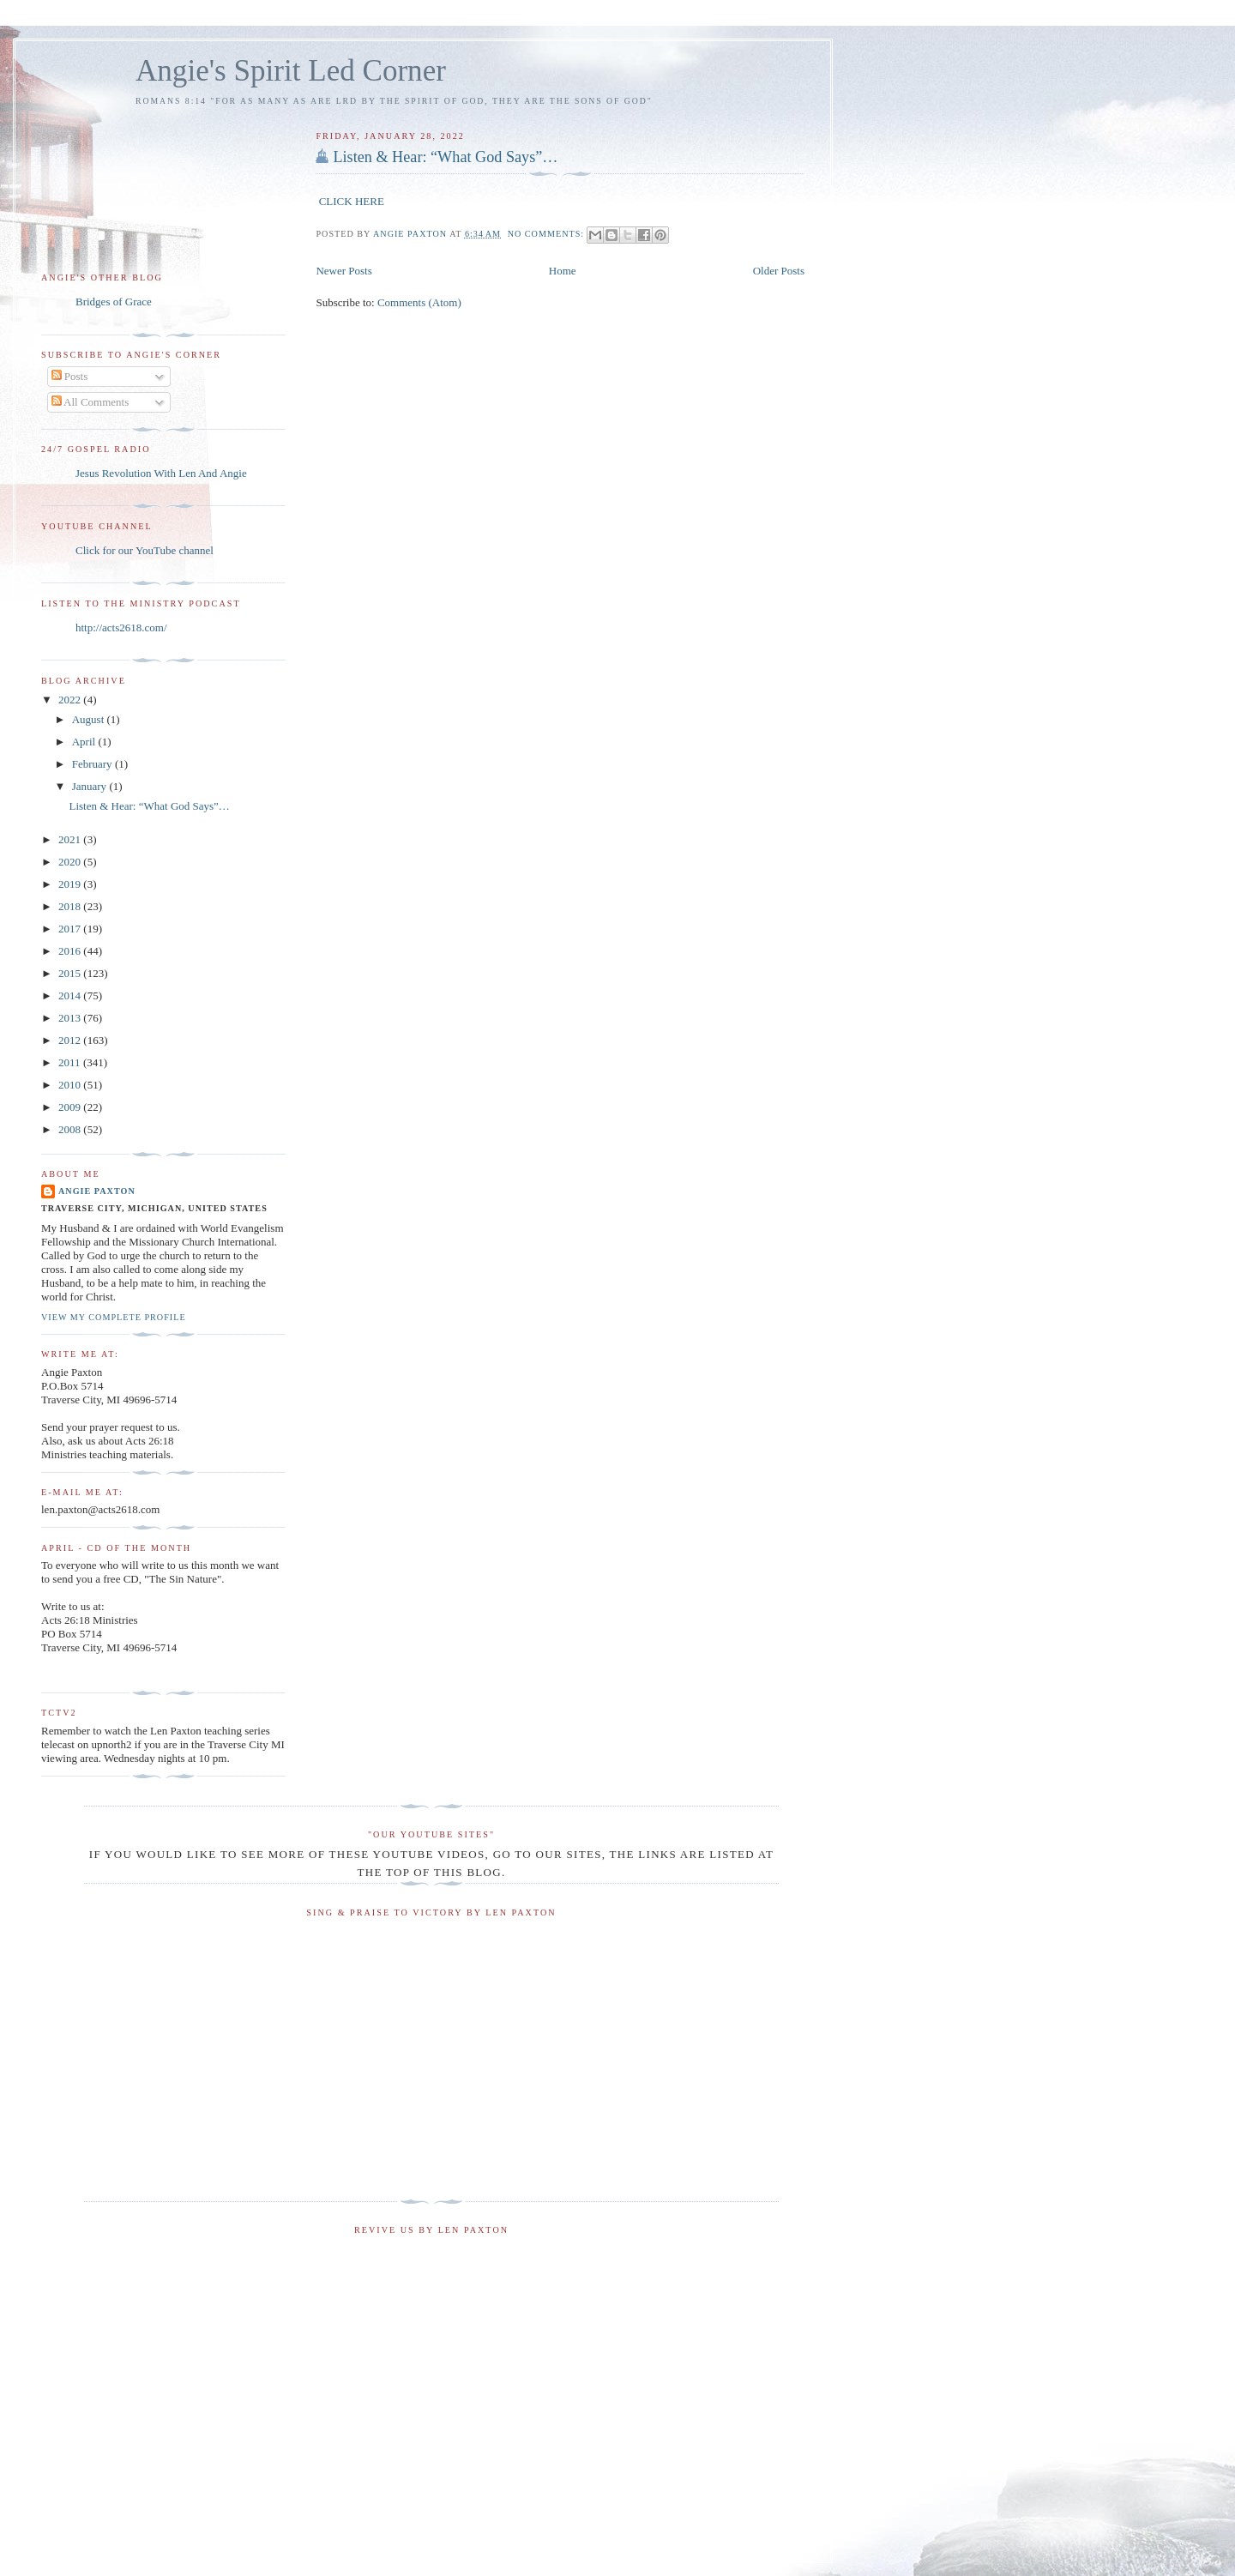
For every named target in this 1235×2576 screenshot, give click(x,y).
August (89, 719)
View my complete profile (113, 1317)
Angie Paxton (97, 1191)
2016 (70, 950)
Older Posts (778, 270)
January (91, 786)
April (85, 741)
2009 (70, 1107)
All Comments (90, 401)
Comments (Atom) (419, 302)
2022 (70, 699)
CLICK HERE (351, 201)
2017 (70, 928)
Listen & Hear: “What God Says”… (445, 157)
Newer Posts (343, 270)
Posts (69, 376)
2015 (70, 973)
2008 (70, 1129)
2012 (70, 1040)
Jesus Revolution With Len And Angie (161, 473)
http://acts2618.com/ (121, 627)
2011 (70, 1062)
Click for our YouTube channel (144, 550)
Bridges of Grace (113, 301)
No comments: (547, 233)
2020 (70, 861)
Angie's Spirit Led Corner (291, 70)
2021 (70, 839)
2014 (70, 995)
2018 (70, 906)
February (93, 763)
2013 (70, 1017)
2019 (70, 884)
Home (562, 270)
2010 (70, 1084)
